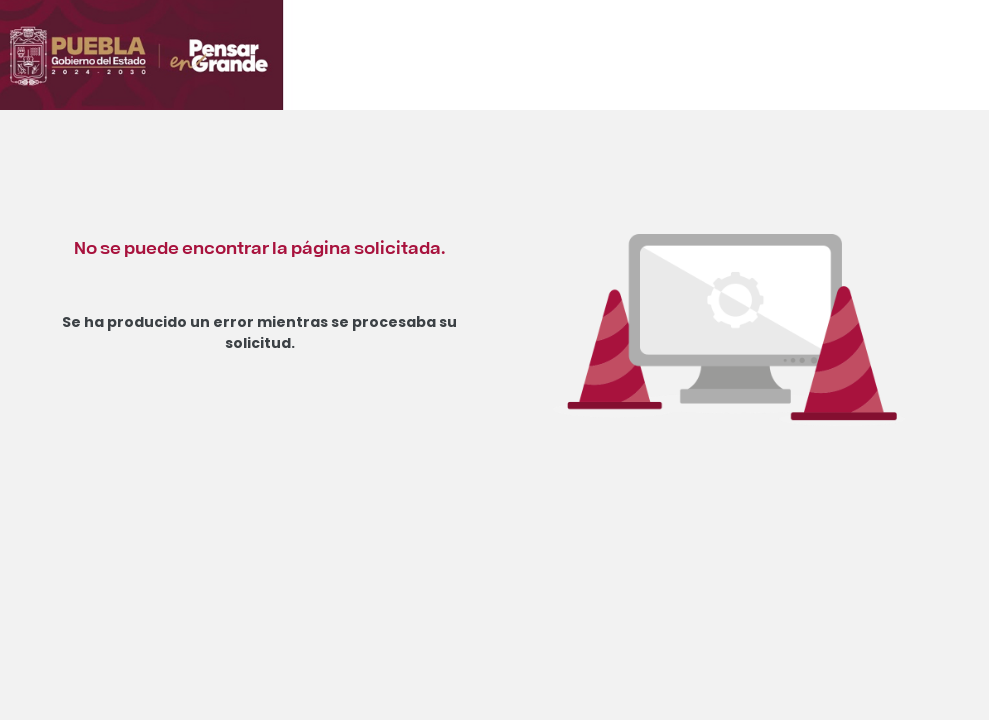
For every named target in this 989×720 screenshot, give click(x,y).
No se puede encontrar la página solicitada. (259, 246)
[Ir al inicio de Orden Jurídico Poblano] (215, 67)
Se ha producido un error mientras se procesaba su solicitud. (259, 332)
